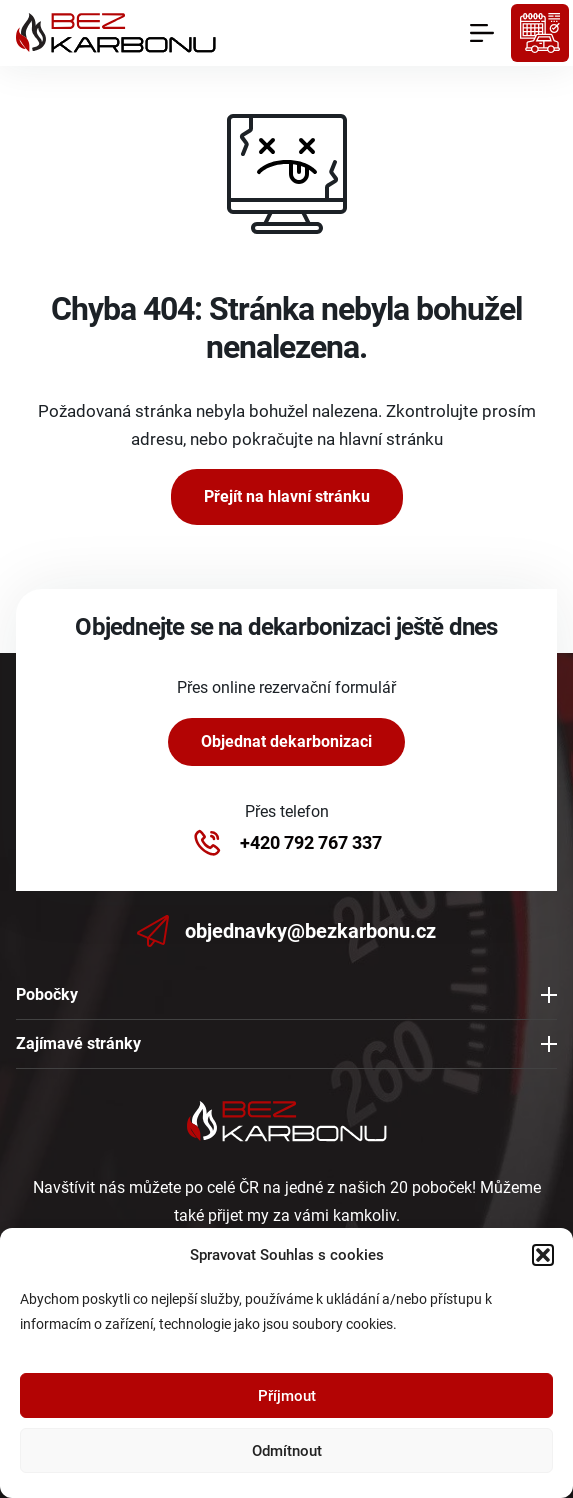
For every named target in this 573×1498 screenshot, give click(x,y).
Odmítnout (287, 1451)
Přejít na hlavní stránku (287, 496)
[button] (543, 1255)
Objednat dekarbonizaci (286, 741)
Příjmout (287, 1396)
